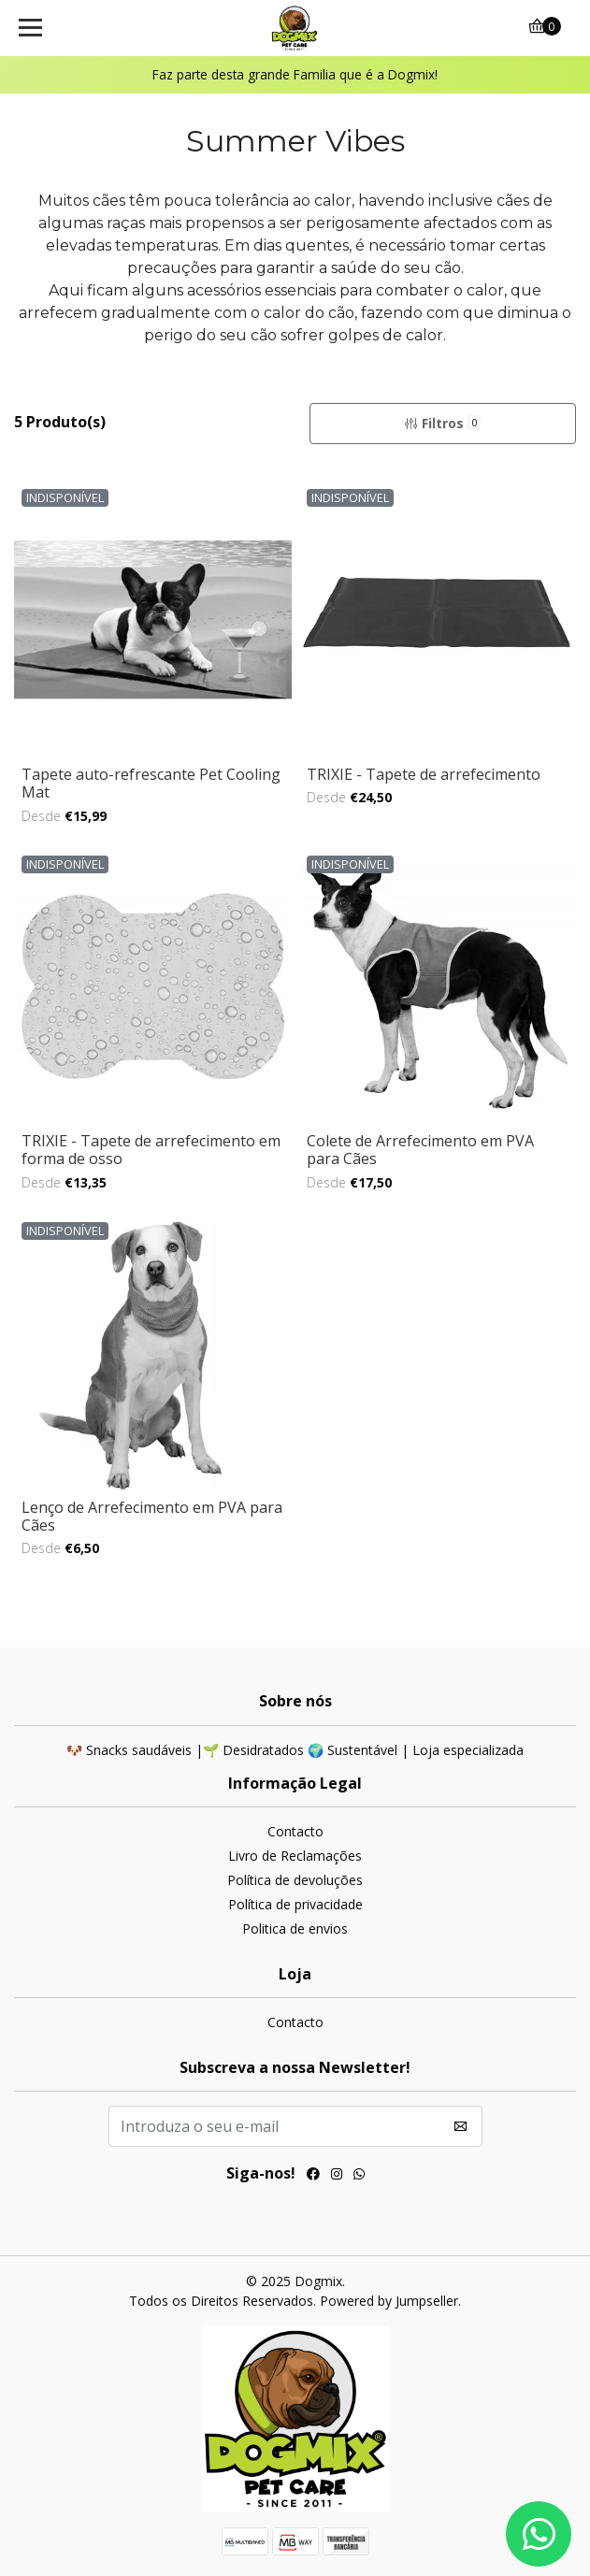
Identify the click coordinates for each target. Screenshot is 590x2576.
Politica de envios (295, 1928)
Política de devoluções (295, 1880)
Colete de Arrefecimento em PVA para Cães (420, 1149)
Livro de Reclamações (295, 1855)
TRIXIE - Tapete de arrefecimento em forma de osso (151, 1149)
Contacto (295, 1831)
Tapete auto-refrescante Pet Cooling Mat (151, 783)
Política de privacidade (295, 1904)
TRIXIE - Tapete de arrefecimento (423, 774)
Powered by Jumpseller (389, 2301)
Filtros (442, 423)
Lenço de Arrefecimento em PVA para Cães (152, 1516)
